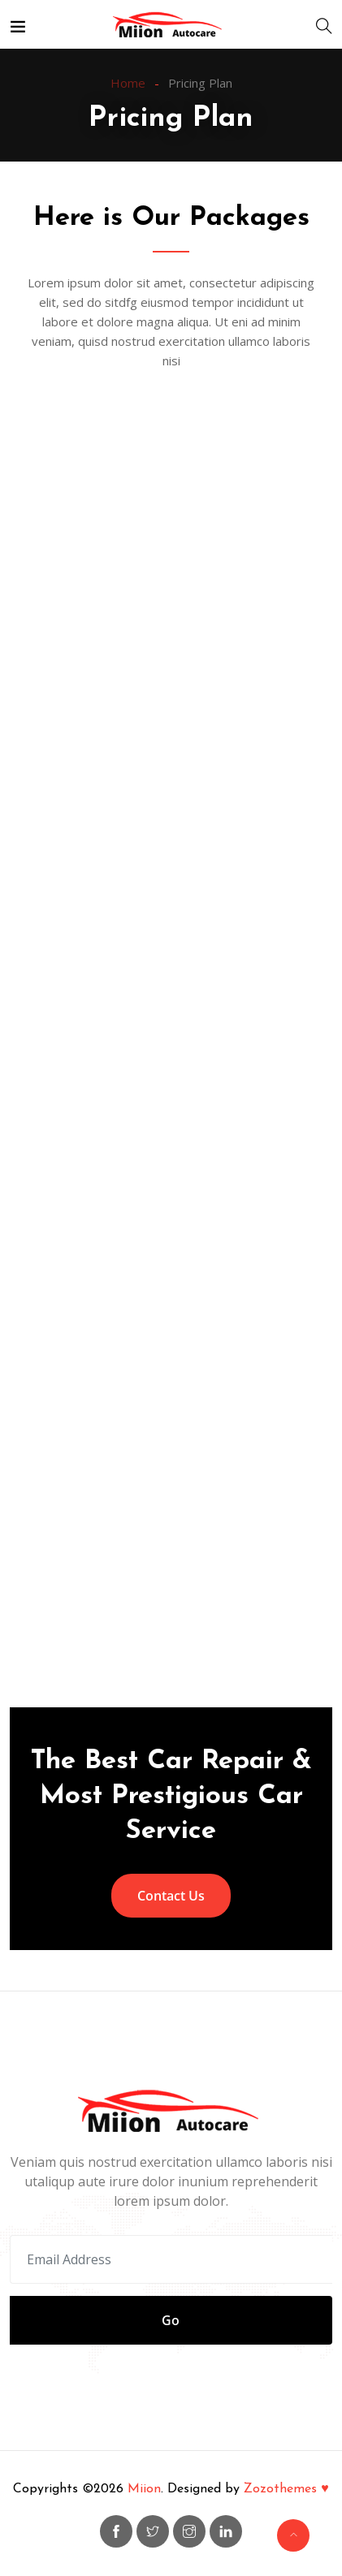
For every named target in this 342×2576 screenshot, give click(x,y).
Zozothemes (286, 2489)
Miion (144, 2489)
